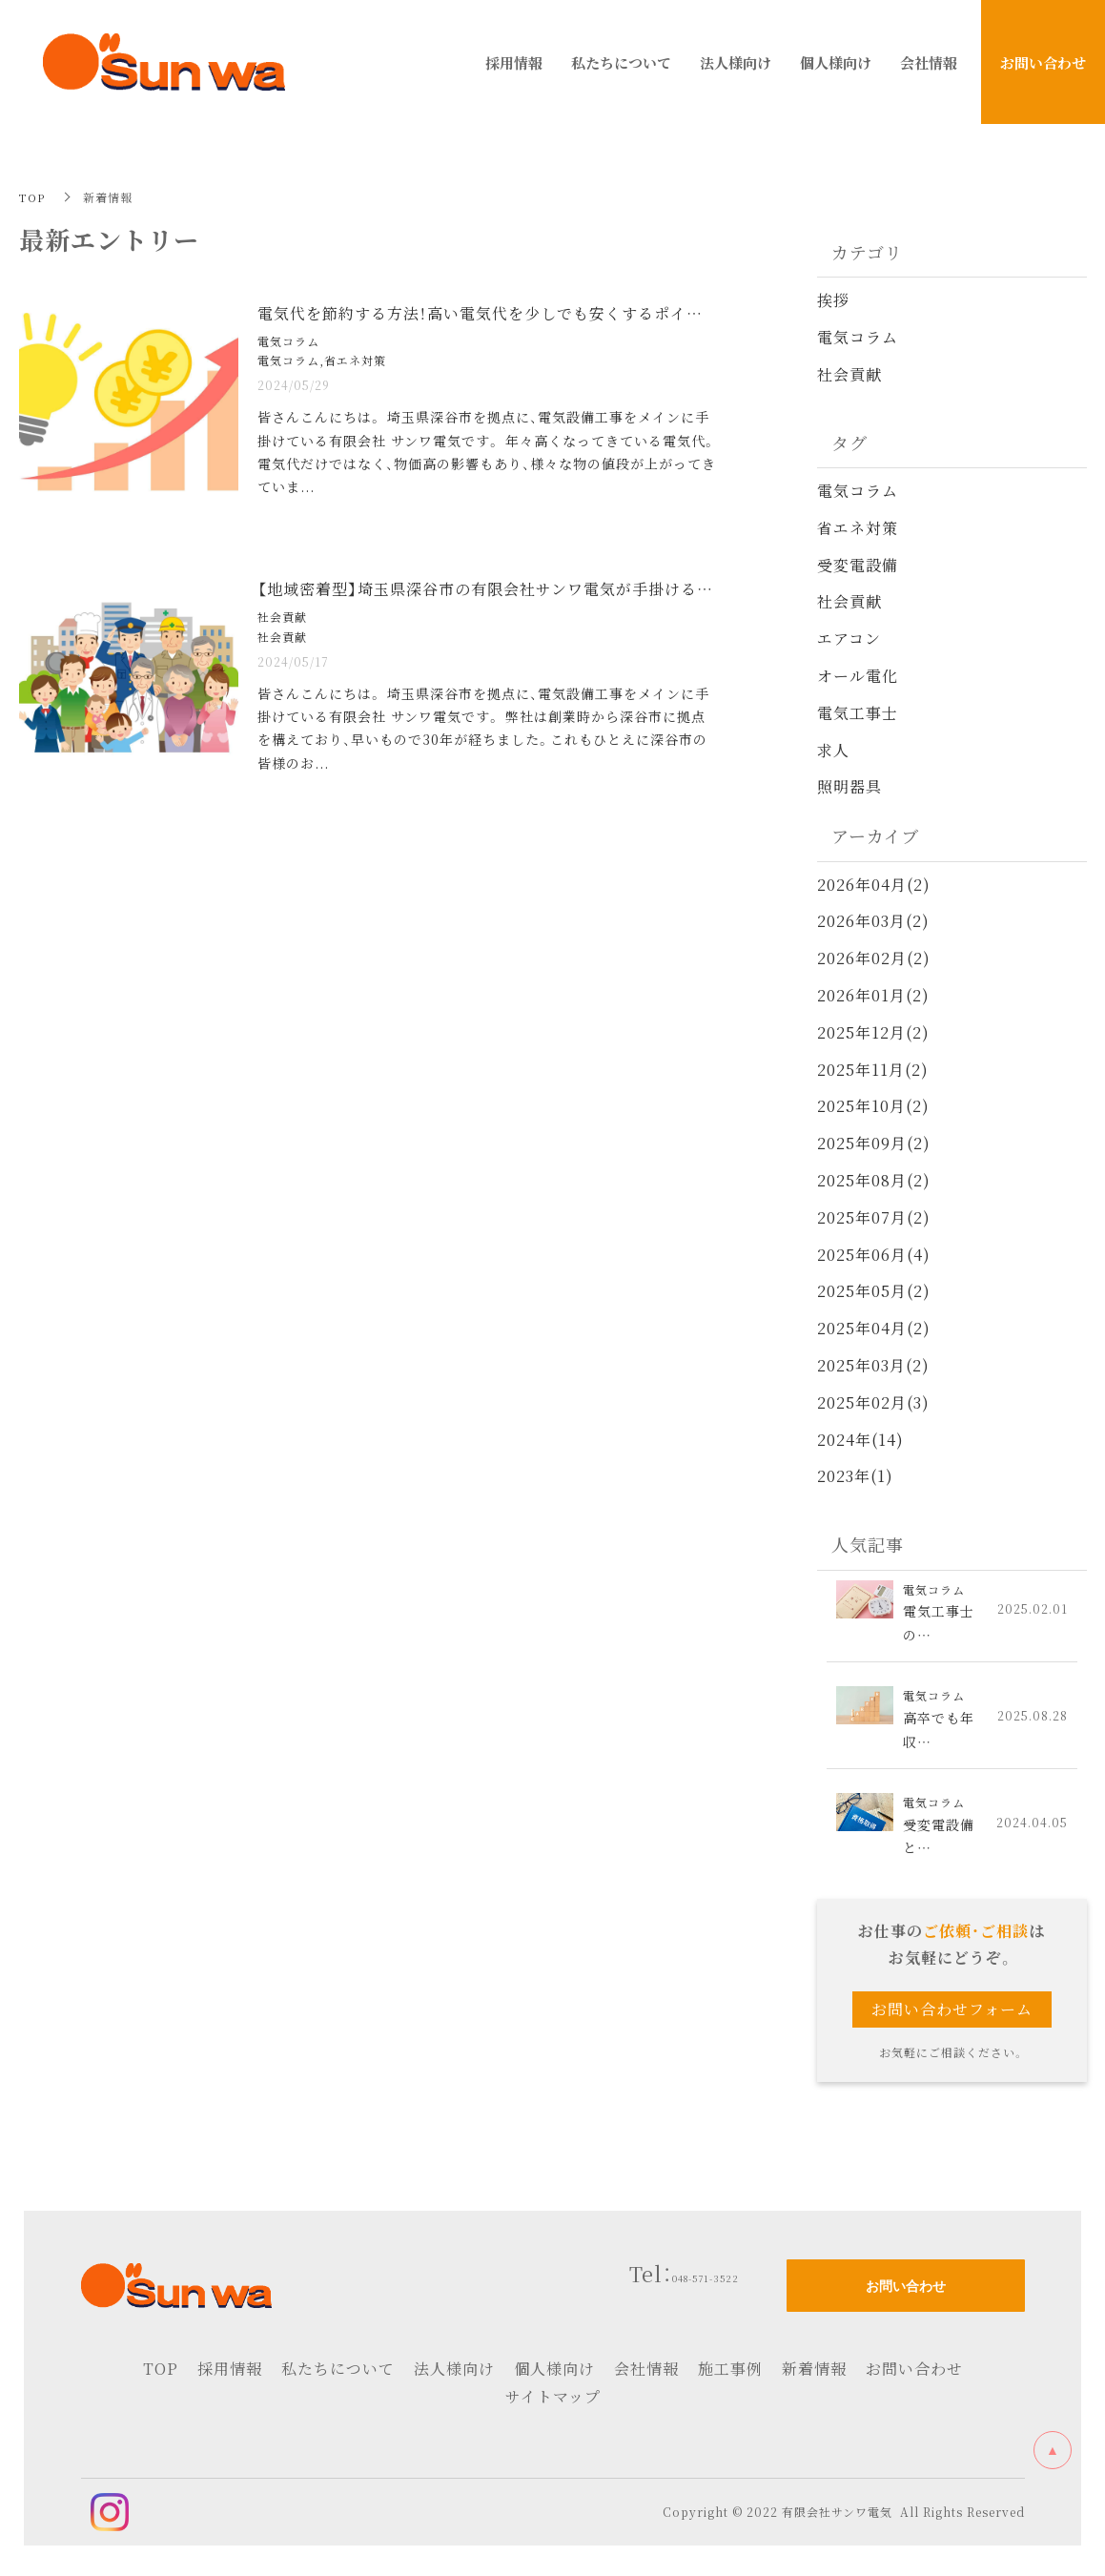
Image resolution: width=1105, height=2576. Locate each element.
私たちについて (338, 2375)
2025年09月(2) (874, 1143)
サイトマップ (553, 2403)
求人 (833, 749)
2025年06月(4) (874, 1254)
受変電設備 (857, 564)
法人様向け (454, 2375)
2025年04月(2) (874, 1328)
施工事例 (730, 2375)
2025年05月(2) (874, 1291)
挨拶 (833, 300)
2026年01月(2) (873, 995)
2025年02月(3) (873, 1401)
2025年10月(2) (873, 1106)
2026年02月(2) (874, 958)
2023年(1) (855, 1476)
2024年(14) (860, 1439)
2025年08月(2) (874, 1180)
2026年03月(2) (873, 921)
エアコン (849, 638)
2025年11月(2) (873, 1069)
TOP (32, 197)
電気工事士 (857, 713)
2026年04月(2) (874, 884)
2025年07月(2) (874, 1217)
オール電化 (857, 676)
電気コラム (857, 337)
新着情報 (814, 2375)
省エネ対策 (857, 528)
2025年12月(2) (873, 1032)
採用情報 (229, 2375)
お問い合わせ (914, 2375)
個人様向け (554, 2375)
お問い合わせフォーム (952, 2016)
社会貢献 (849, 374)
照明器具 (849, 786)
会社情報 (646, 2375)
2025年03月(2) (873, 1365)
